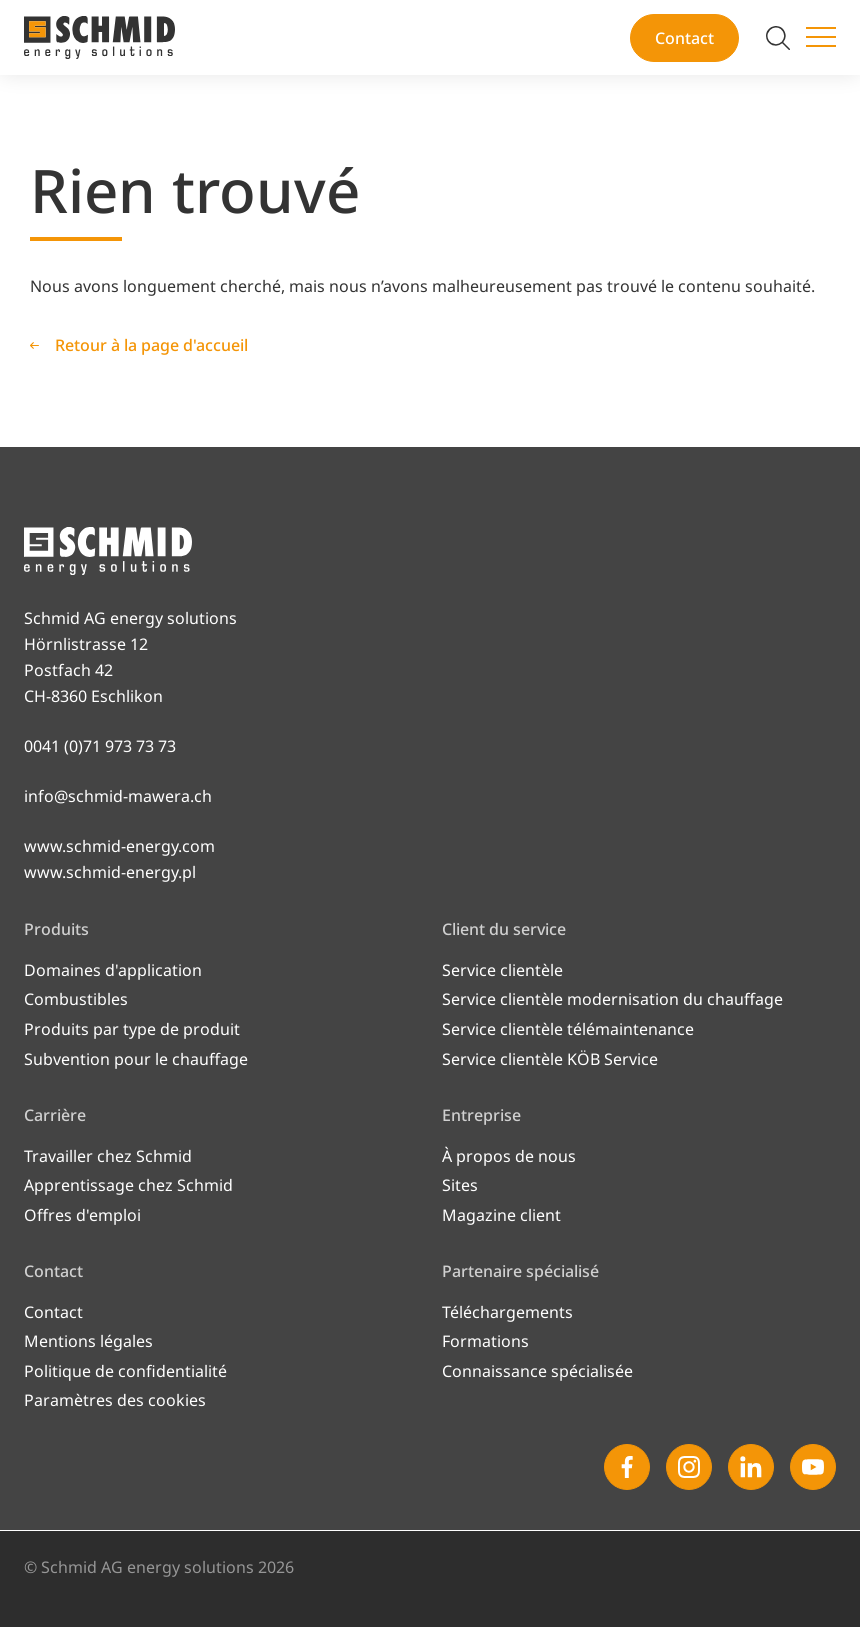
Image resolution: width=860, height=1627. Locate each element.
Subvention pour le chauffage (136, 1059)
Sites (460, 1185)
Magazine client (501, 1215)
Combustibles (76, 999)
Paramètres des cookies (115, 1400)
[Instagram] (689, 1467)
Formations (485, 1341)
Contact (684, 38)
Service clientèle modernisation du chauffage (612, 999)
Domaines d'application (113, 970)
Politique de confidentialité (125, 1371)
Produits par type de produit (132, 1029)
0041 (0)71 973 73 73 (100, 746)
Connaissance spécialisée (537, 1371)
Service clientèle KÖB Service (550, 1059)
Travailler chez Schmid (108, 1156)
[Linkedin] (751, 1467)
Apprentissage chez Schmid (128, 1185)
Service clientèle (502, 970)
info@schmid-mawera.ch (118, 796)
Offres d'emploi (82, 1215)
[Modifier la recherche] (778, 38)
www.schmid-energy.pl (110, 872)
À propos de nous (509, 1156)
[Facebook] (627, 1467)
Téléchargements (507, 1312)
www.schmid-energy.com (119, 846)
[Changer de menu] (821, 38)
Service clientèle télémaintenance (568, 1029)
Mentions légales (88, 1341)
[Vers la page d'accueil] (99, 37)
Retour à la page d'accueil (151, 345)
